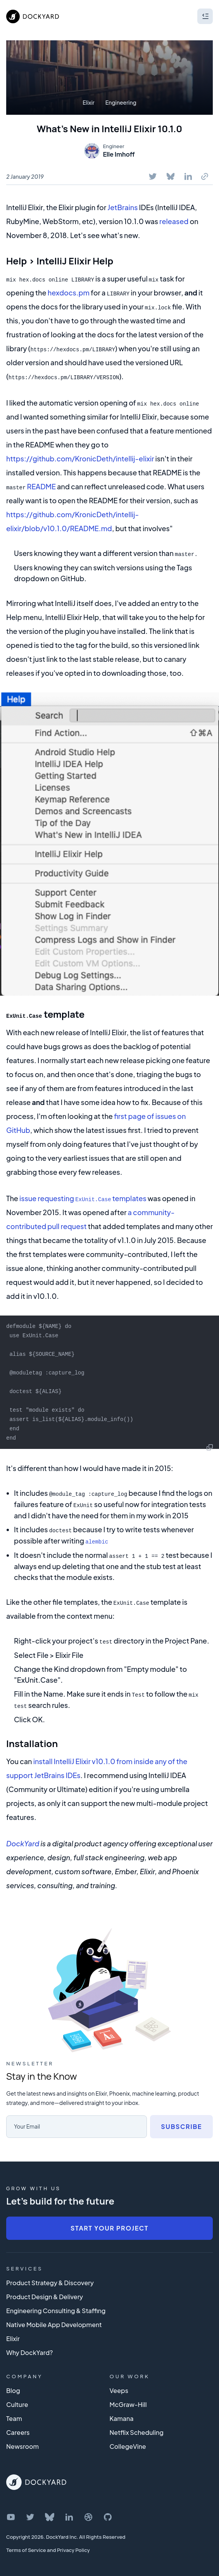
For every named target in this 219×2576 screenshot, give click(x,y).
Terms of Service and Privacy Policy (48, 2546)
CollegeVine (128, 2442)
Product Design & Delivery (44, 2293)
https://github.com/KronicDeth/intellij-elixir (80, 458)
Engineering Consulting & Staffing (55, 2307)
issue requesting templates (83, 1197)
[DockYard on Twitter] (30, 2513)
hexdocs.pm (69, 292)
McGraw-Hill (128, 2400)
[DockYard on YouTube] (11, 2513)
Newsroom (22, 2442)
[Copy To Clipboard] (205, 176)
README (41, 486)
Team (14, 2414)
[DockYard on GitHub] (107, 2513)
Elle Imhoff (119, 154)
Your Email (27, 2122)
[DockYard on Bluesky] (49, 2513)
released (173, 221)
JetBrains (122, 207)
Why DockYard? (29, 2349)
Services (24, 2265)
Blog (13, 2387)
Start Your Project (109, 2224)
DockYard (22, 1839)
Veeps (119, 2387)
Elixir (89, 102)
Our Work (130, 2372)
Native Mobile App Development (54, 2321)
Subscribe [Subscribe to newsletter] (181, 2122)
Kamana (122, 2414)
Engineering (120, 102)
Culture (17, 2400)
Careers (18, 2428)
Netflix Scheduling (137, 2428)
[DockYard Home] (36, 2478)
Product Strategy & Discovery (50, 2279)
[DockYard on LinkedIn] (69, 2513)
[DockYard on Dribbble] (88, 2513)
